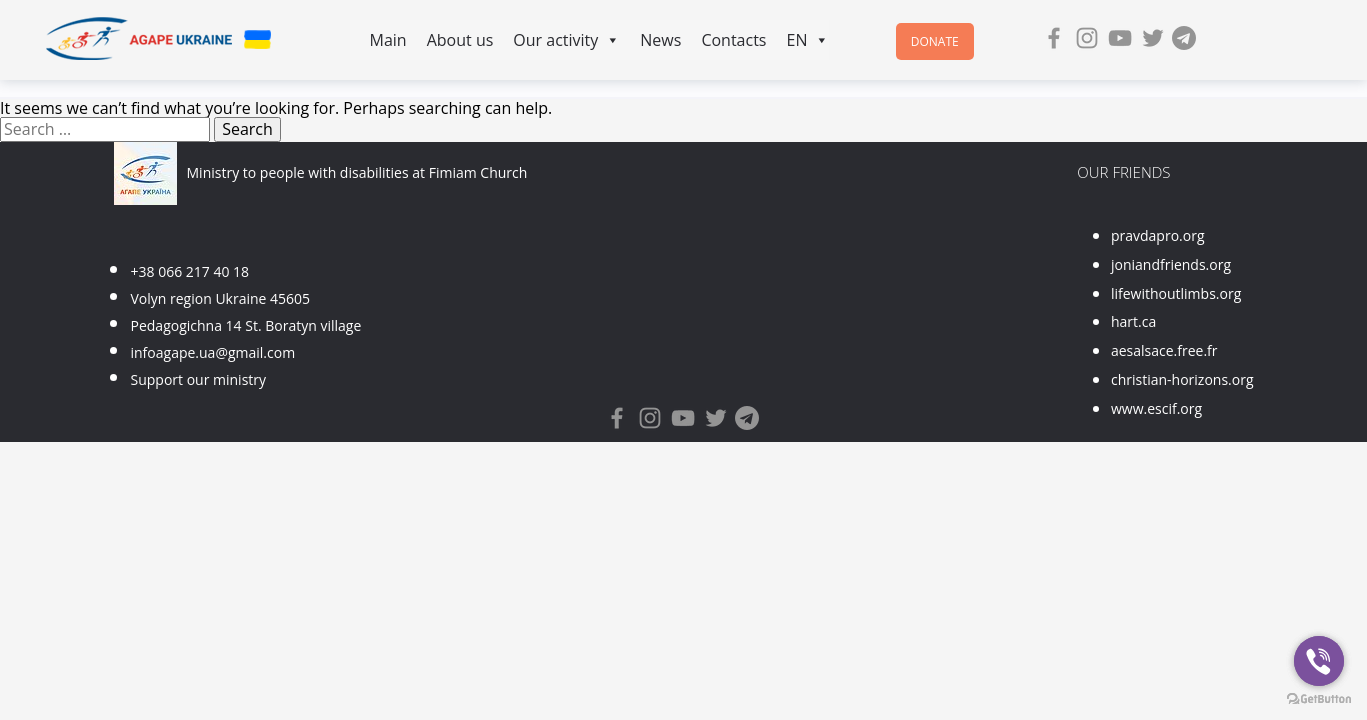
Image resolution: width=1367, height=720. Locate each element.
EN (807, 40)
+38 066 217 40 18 (190, 271)
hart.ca (1133, 321)
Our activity (566, 40)
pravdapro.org (1158, 235)
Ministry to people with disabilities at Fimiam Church (357, 173)
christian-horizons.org (1182, 379)
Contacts (733, 40)
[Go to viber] (1319, 661)
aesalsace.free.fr (1164, 350)
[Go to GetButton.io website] (1319, 699)
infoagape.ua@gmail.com (213, 352)
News (660, 40)
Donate (935, 41)
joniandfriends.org (1171, 264)
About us (460, 40)
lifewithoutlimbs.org (1176, 293)
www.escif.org (1156, 408)
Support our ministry (199, 379)
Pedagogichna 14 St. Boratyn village (246, 325)
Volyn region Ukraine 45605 (221, 298)
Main (388, 40)
